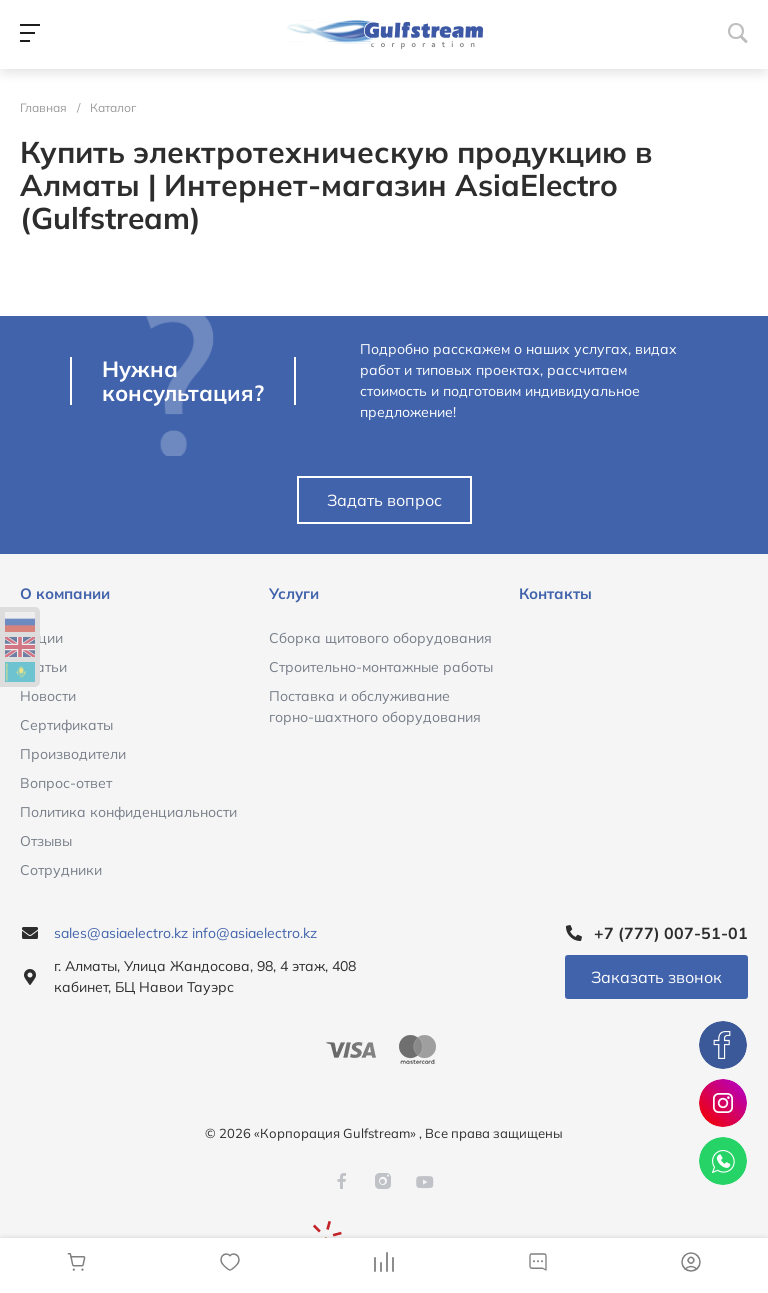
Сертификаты (66, 725)
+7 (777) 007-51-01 (671, 933)
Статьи (43, 667)
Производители (73, 754)
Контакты (555, 593)
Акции (41, 638)
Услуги (294, 593)
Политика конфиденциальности (128, 812)
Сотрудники (61, 870)
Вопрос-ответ (66, 783)
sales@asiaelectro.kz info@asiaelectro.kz (185, 933)
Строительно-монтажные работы (381, 667)
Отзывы (46, 841)
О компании (65, 593)
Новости (48, 696)
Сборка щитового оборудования (380, 638)
